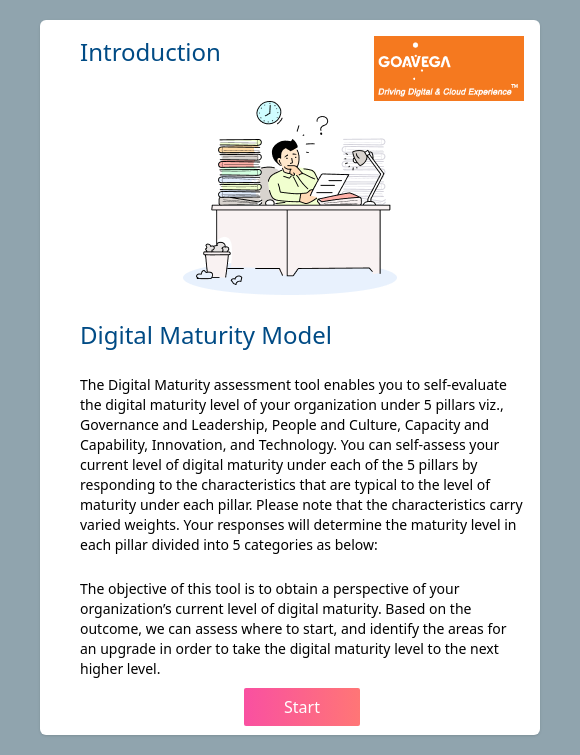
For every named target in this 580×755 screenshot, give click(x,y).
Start (302, 707)
